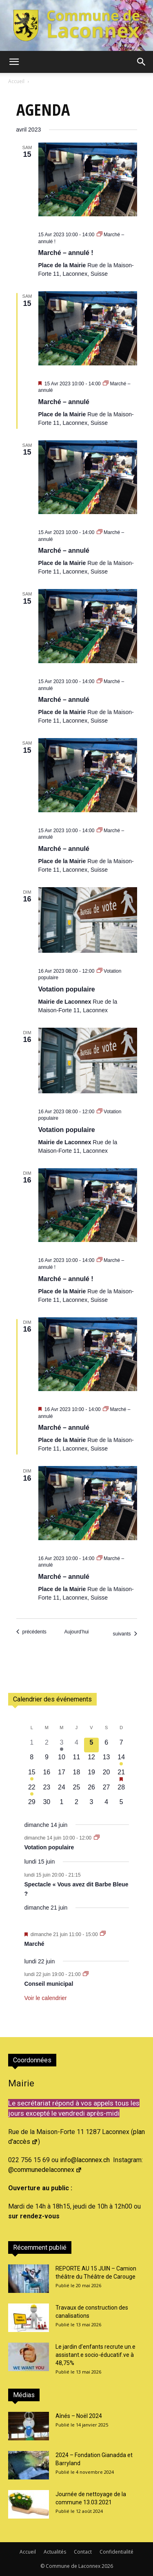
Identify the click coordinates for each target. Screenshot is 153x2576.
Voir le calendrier (45, 1998)
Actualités (55, 2551)
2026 (107, 2566)
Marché (34, 1944)
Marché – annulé (63, 401)
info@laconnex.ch (85, 2160)
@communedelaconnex (45, 2170)
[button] (14, 62)
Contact (83, 2551)
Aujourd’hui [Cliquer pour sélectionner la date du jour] (76, 1632)
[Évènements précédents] (31, 1632)
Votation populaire (66, 989)
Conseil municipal (48, 1983)
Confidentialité (116, 2551)
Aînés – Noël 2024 (78, 2416)
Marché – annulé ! (65, 252)
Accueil (16, 81)
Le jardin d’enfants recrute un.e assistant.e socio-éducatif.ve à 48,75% (95, 2354)
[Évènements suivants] (125, 1634)
